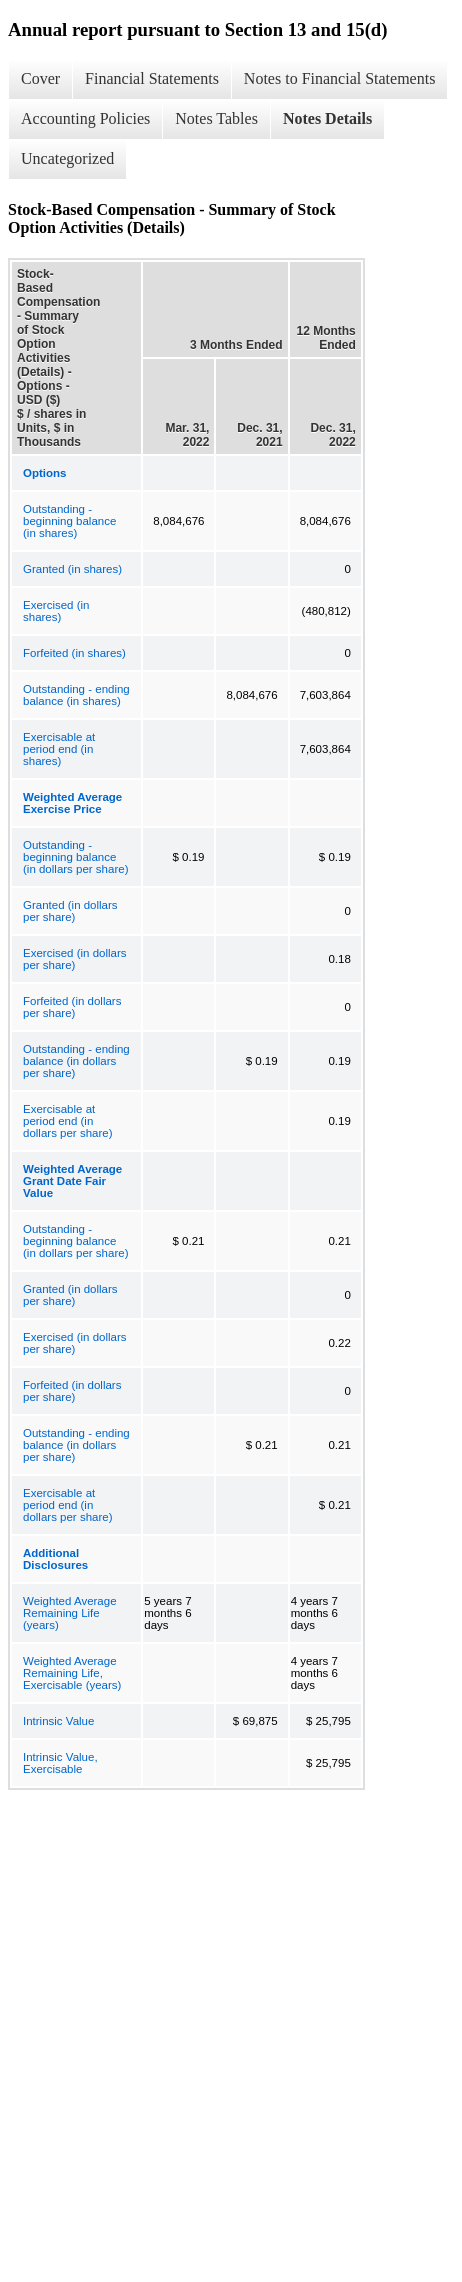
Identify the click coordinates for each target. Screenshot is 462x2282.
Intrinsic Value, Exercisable (60, 1763)
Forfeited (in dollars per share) (72, 1007)
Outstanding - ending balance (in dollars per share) (76, 1061)
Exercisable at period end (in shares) (59, 749)
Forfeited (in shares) (74, 653)
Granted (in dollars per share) (70, 911)
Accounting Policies (85, 118)
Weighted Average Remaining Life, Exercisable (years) (72, 1673)
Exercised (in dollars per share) (75, 959)
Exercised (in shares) (56, 611)
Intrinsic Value (58, 1721)
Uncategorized (67, 158)
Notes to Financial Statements (340, 78)
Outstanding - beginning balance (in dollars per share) (75, 857)
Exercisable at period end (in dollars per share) (67, 1121)
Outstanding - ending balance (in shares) (76, 695)
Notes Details (327, 118)
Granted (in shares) (72, 569)
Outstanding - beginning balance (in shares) (69, 521)
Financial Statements (152, 78)
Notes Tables (216, 118)
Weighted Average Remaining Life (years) (70, 1613)
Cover (40, 78)
